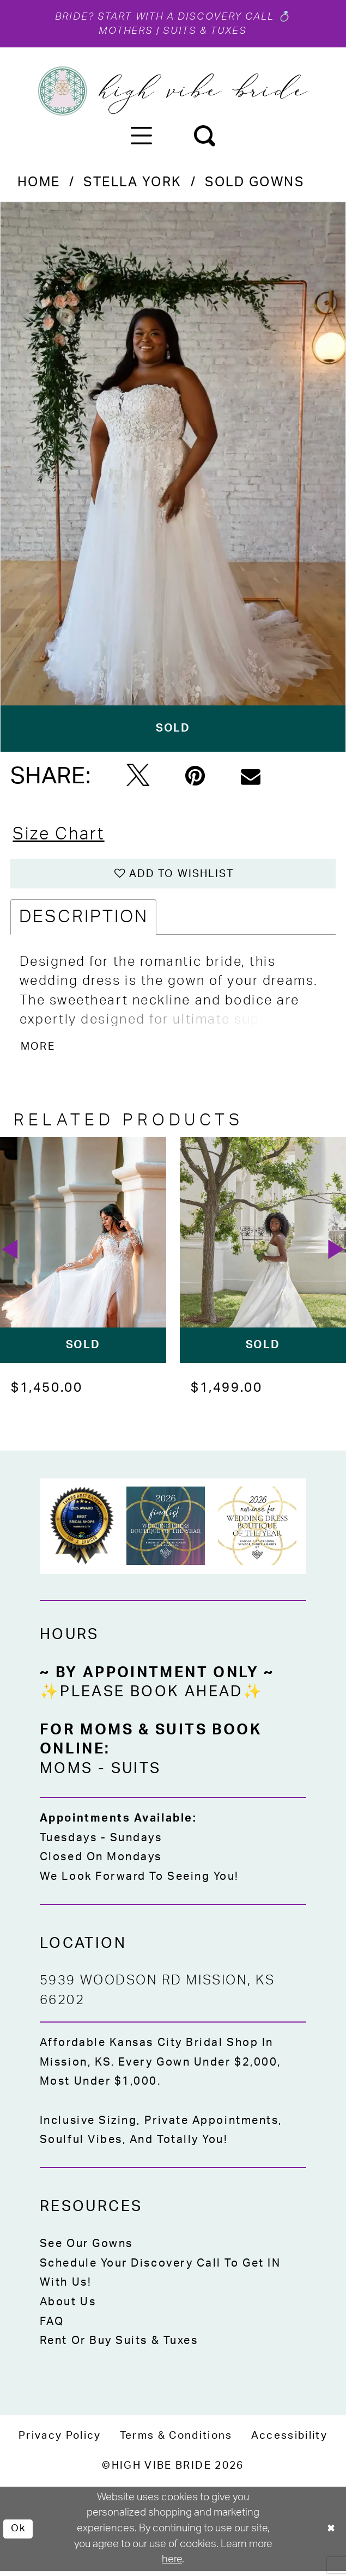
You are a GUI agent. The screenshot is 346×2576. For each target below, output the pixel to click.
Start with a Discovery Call (186, 17)
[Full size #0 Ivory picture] (173, 478)
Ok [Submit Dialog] (19, 2533)
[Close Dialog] (330, 2533)
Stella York (132, 183)
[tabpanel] (173, 478)
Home (38, 183)
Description (83, 920)
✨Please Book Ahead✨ (151, 1696)
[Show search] (204, 136)
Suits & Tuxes (206, 32)
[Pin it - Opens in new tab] (195, 777)
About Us (68, 2306)
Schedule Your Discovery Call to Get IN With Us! (160, 2277)
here (172, 2564)
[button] (141, 136)
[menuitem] (141, 136)
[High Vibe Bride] (173, 93)
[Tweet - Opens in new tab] (137, 777)
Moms (66, 1772)
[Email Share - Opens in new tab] (250, 777)
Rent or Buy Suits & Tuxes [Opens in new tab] (119, 2345)
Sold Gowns (254, 183)
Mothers (124, 32)
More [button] (39, 1050)
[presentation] (83, 1254)
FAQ (52, 2326)
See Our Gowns (86, 2248)
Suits (136, 1772)
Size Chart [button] (61, 836)
